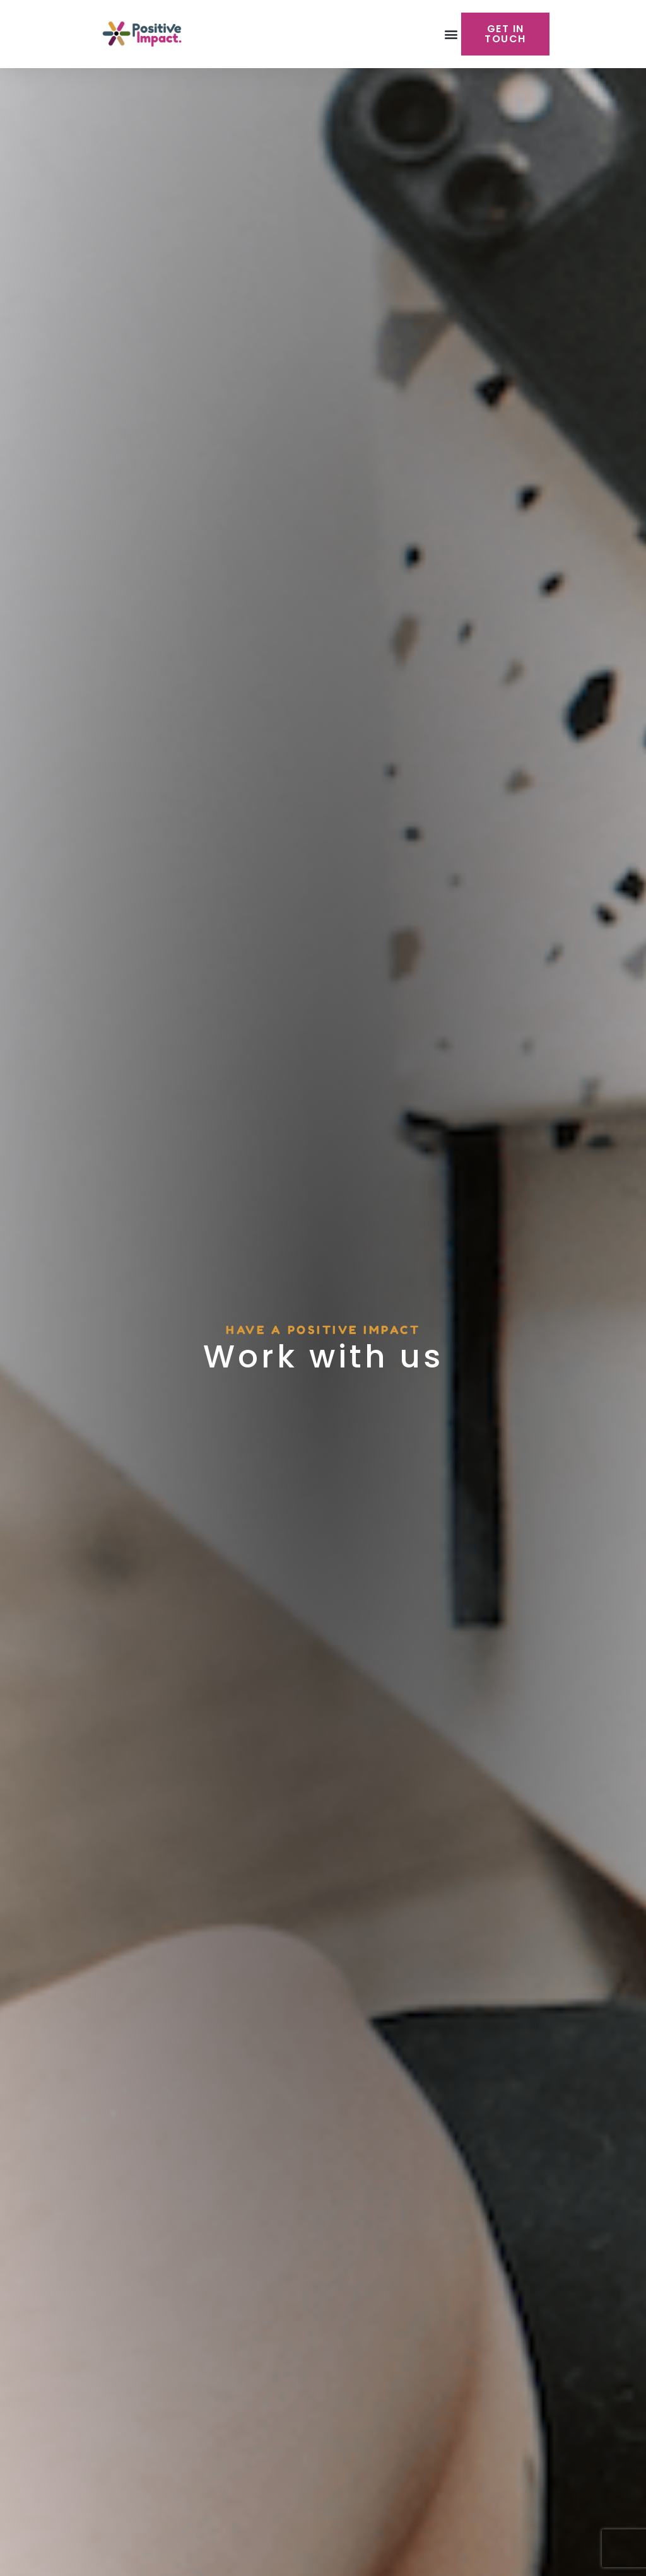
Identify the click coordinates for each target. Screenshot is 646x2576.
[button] (450, 34)
